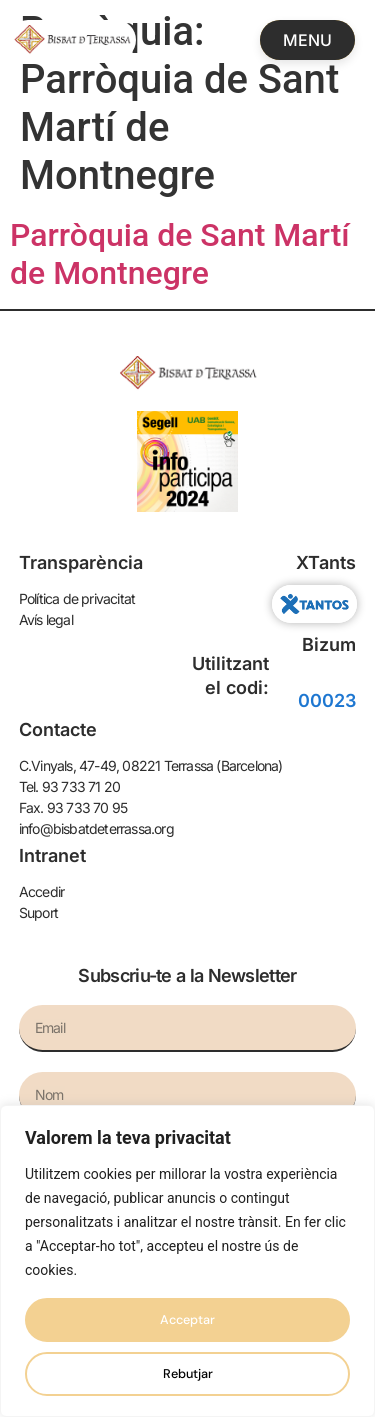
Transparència (81, 562)
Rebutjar (188, 1374)
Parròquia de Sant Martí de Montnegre (180, 254)
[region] (187, 1261)
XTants (326, 562)
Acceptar (187, 1320)
